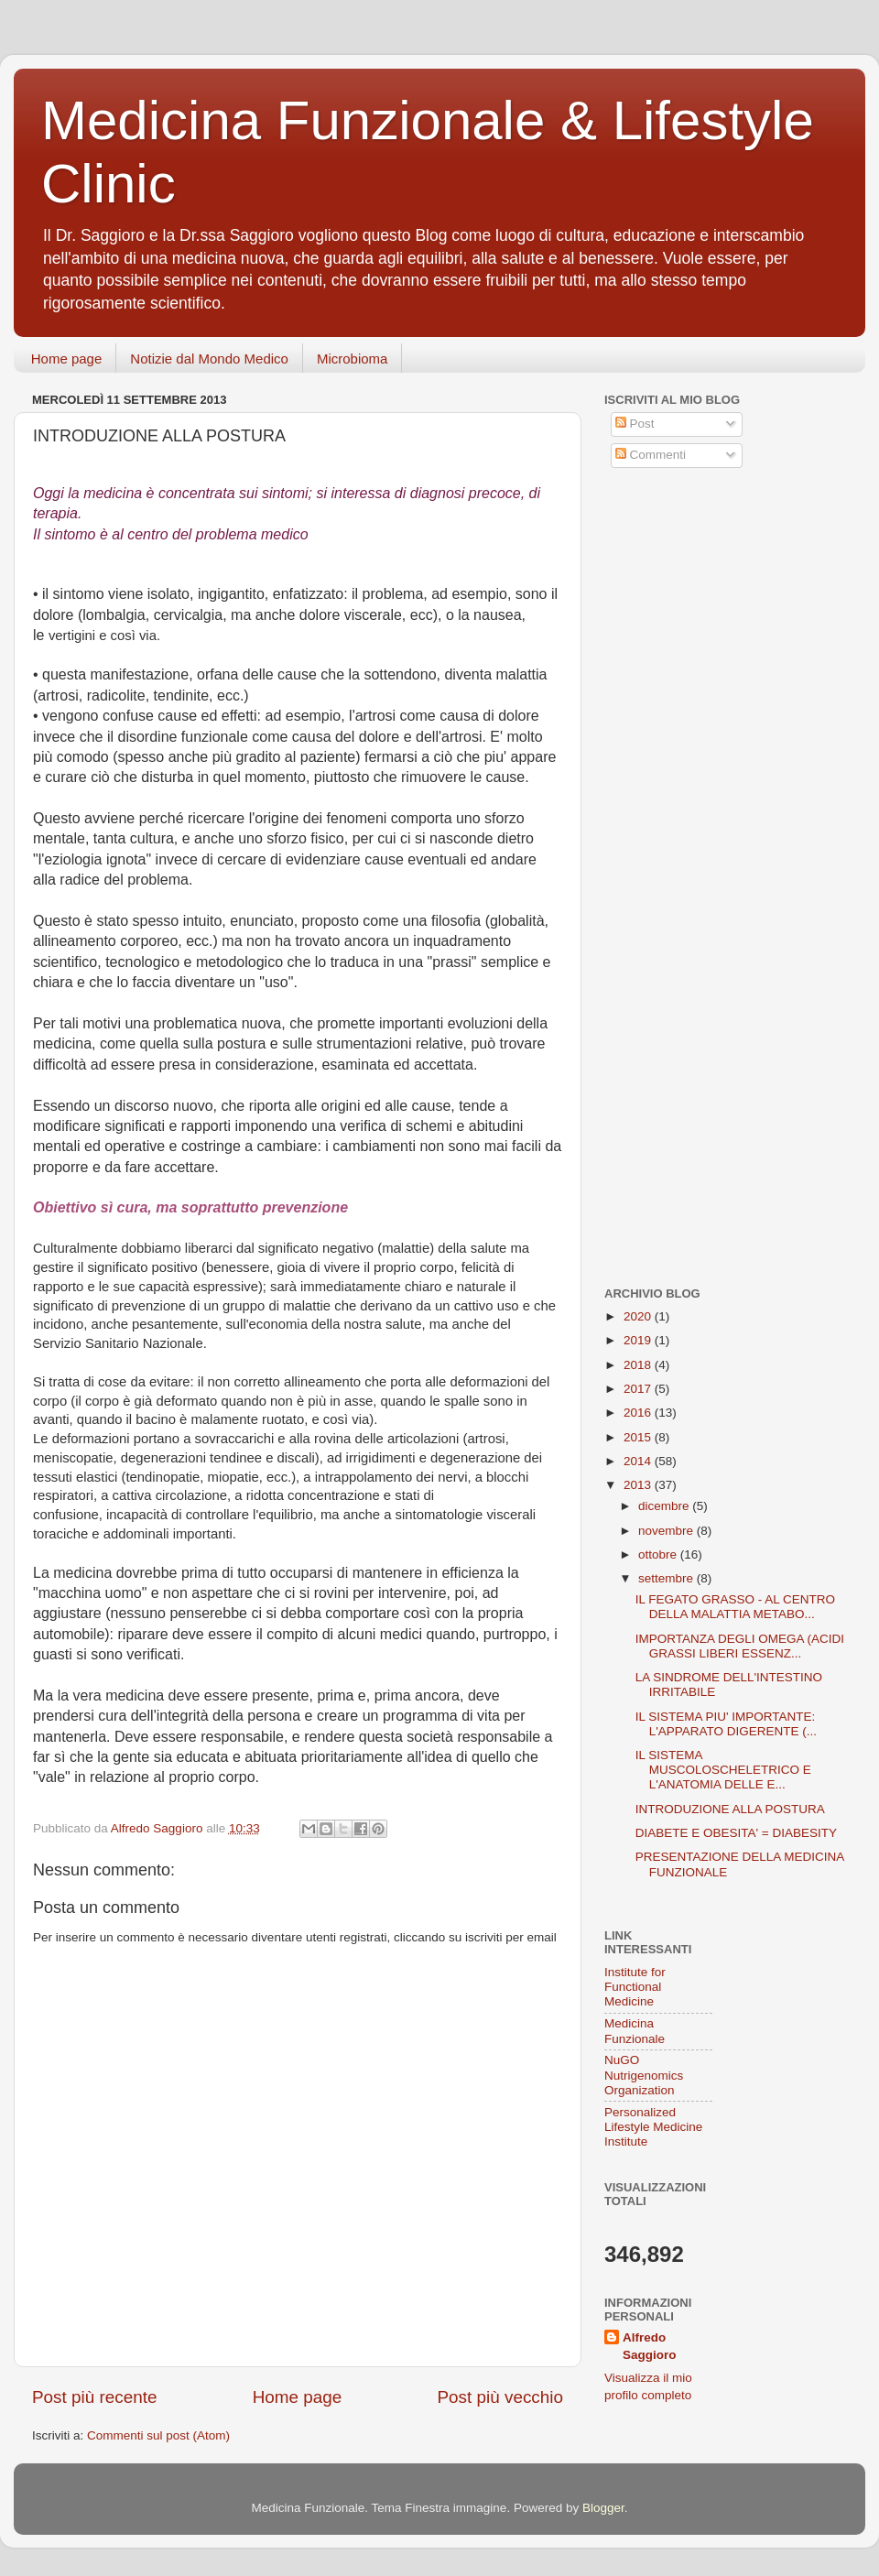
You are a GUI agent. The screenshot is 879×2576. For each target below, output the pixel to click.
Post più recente (94, 2397)
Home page (67, 358)
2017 (639, 1389)
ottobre (659, 1554)
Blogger (603, 2508)
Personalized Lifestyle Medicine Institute (653, 2126)
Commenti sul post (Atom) (158, 2435)
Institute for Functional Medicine (635, 1986)
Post (635, 423)
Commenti (650, 455)
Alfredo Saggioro (650, 2346)
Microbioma (352, 358)
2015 (639, 1437)
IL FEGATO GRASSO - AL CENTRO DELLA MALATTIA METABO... (735, 1606)
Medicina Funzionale (634, 2030)
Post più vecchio (500, 2397)
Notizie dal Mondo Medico (209, 358)
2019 (639, 1340)
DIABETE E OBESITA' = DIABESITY (736, 1833)
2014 (639, 1461)
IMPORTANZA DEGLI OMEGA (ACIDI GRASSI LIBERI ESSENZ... (739, 1646)
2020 (639, 1316)
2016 (639, 1412)
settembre (667, 1578)
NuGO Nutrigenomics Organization (643, 2074)
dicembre (665, 1506)
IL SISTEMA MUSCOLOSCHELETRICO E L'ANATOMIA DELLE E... (723, 1769)
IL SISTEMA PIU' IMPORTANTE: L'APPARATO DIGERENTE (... (726, 1724)
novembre (667, 1531)
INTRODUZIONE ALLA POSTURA (730, 1809)
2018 (639, 1365)
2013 (639, 1485)
